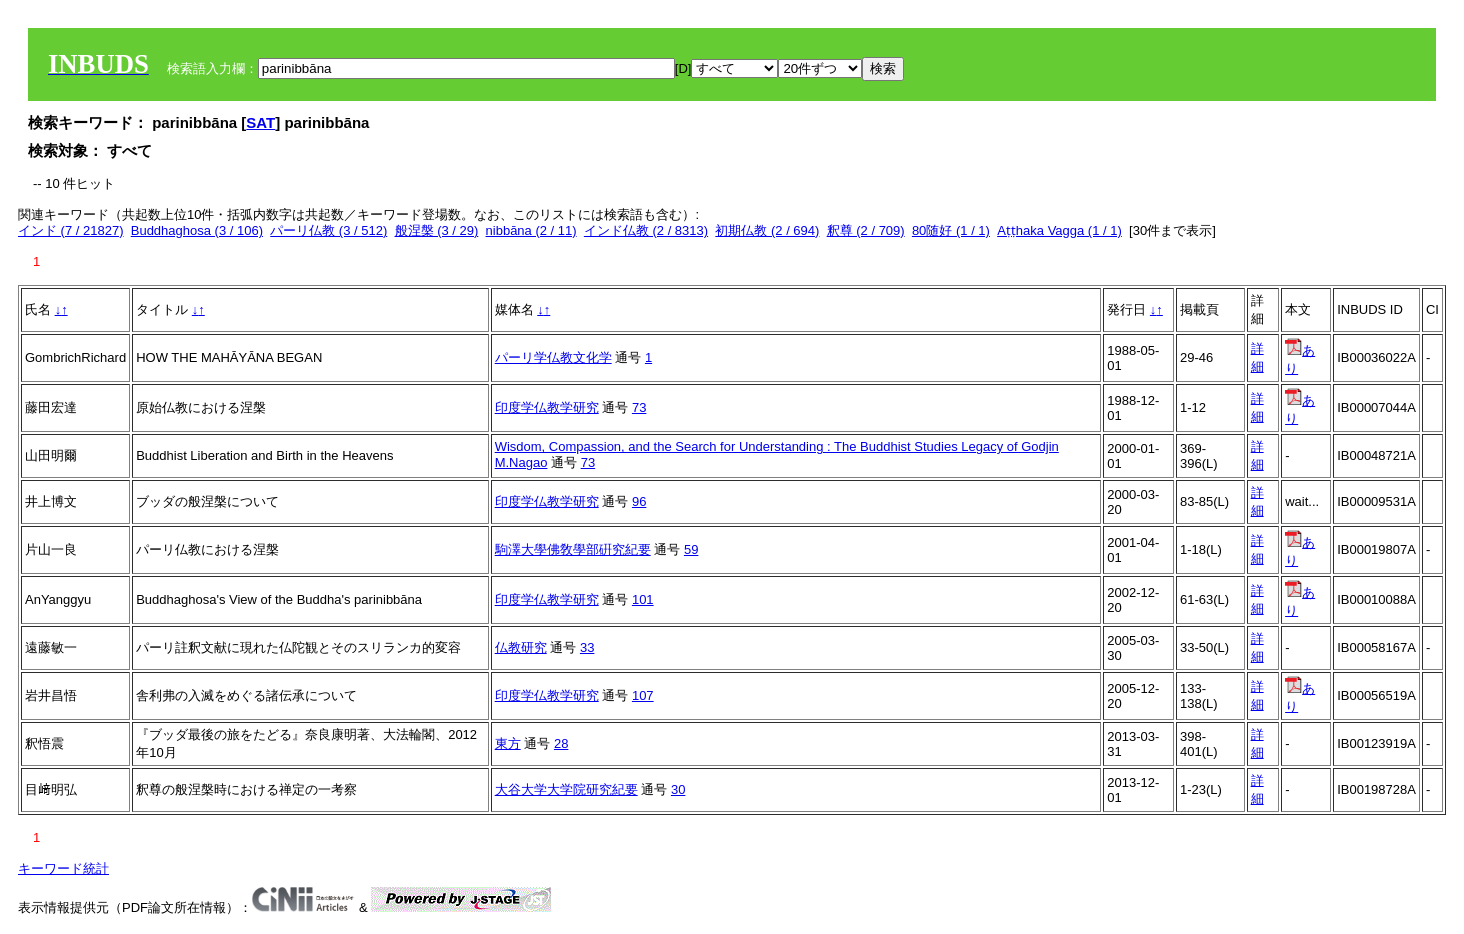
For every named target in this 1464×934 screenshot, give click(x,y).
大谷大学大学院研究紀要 (566, 789)
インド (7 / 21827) (71, 230)
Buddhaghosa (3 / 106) (197, 230)
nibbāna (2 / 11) (531, 230)
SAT (260, 122)
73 (639, 407)
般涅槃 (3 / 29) (437, 230)
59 (691, 549)
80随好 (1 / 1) (951, 230)
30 (678, 789)
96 (639, 501)
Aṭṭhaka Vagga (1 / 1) (1059, 230)
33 (587, 647)
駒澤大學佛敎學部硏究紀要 (573, 549)
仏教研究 (521, 647)
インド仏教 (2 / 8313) (646, 230)
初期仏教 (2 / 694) (767, 230)
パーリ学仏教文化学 (553, 357)
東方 (508, 743)
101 (643, 599)
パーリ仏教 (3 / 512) (328, 230)
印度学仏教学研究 (547, 407)
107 (643, 695)
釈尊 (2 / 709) (866, 230)
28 (561, 743)
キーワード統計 (63, 868)
